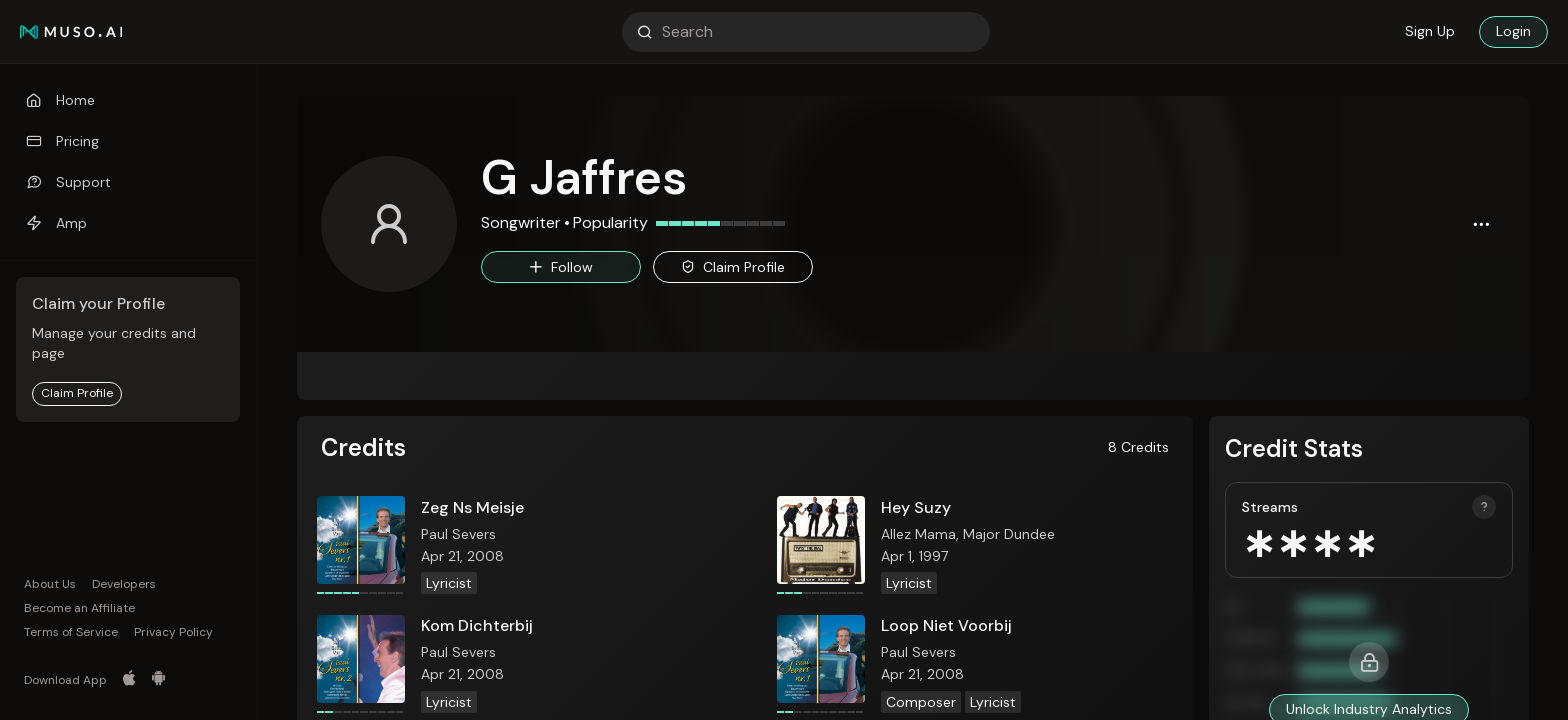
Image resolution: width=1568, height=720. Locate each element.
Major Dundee (1009, 534)
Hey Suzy (916, 507)
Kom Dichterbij (477, 625)
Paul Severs (458, 534)
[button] (1481, 224)
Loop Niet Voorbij (946, 625)
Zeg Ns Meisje (472, 507)
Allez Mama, (922, 534)
